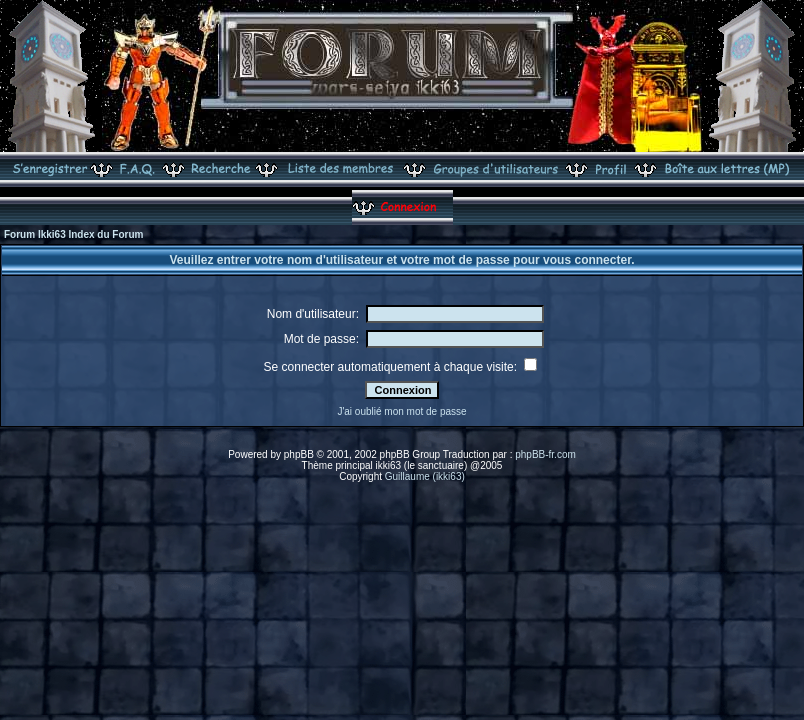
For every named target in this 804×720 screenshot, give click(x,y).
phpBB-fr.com (545, 454)
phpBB (299, 454)
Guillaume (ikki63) (425, 476)
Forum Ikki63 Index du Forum (73, 234)
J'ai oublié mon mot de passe (401, 411)
